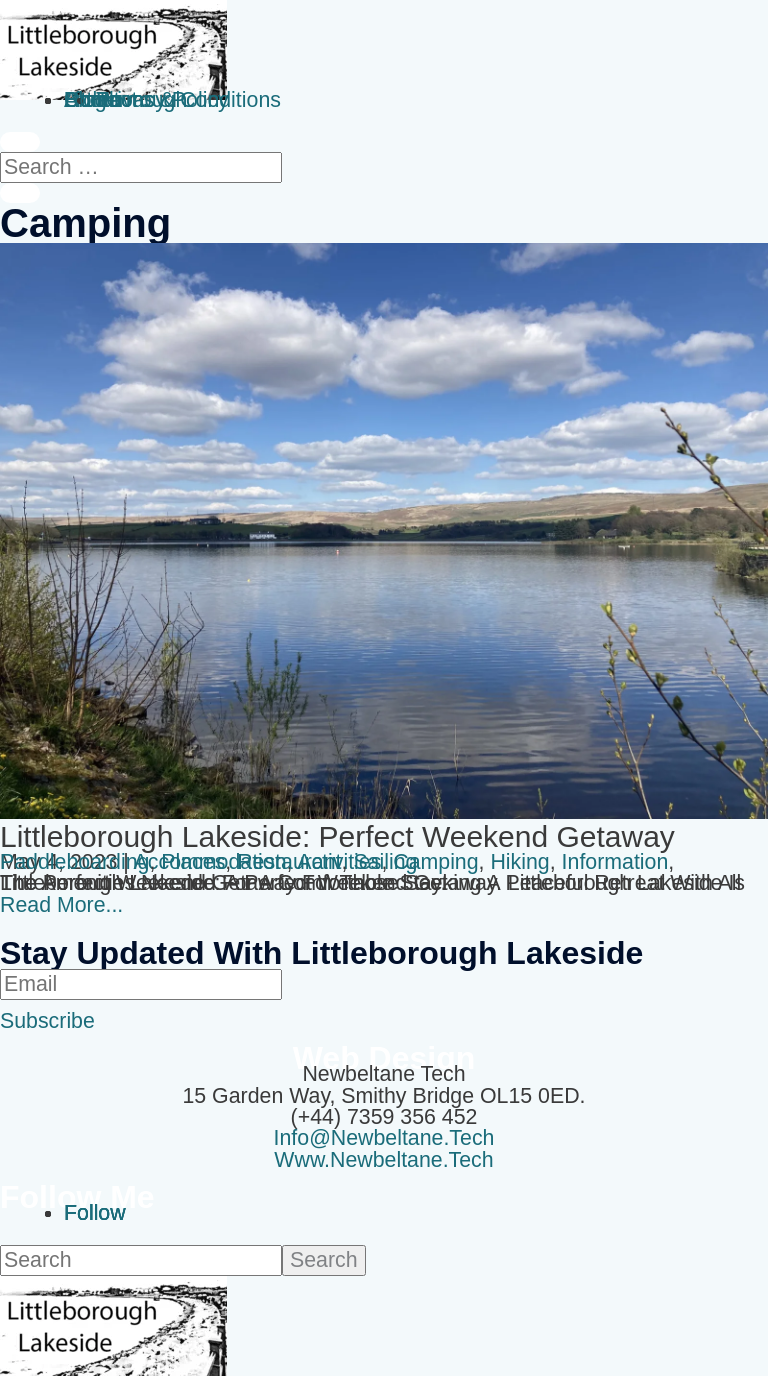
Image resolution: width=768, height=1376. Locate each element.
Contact (101, 100)
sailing (385, 862)
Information (615, 862)
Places (193, 862)
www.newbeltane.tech (383, 1160)
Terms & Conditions (188, 100)
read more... (61, 905)
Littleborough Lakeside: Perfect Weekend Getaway (337, 836)
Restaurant (289, 862)
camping (435, 862)
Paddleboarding (74, 862)
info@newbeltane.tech (384, 1138)
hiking (519, 862)
